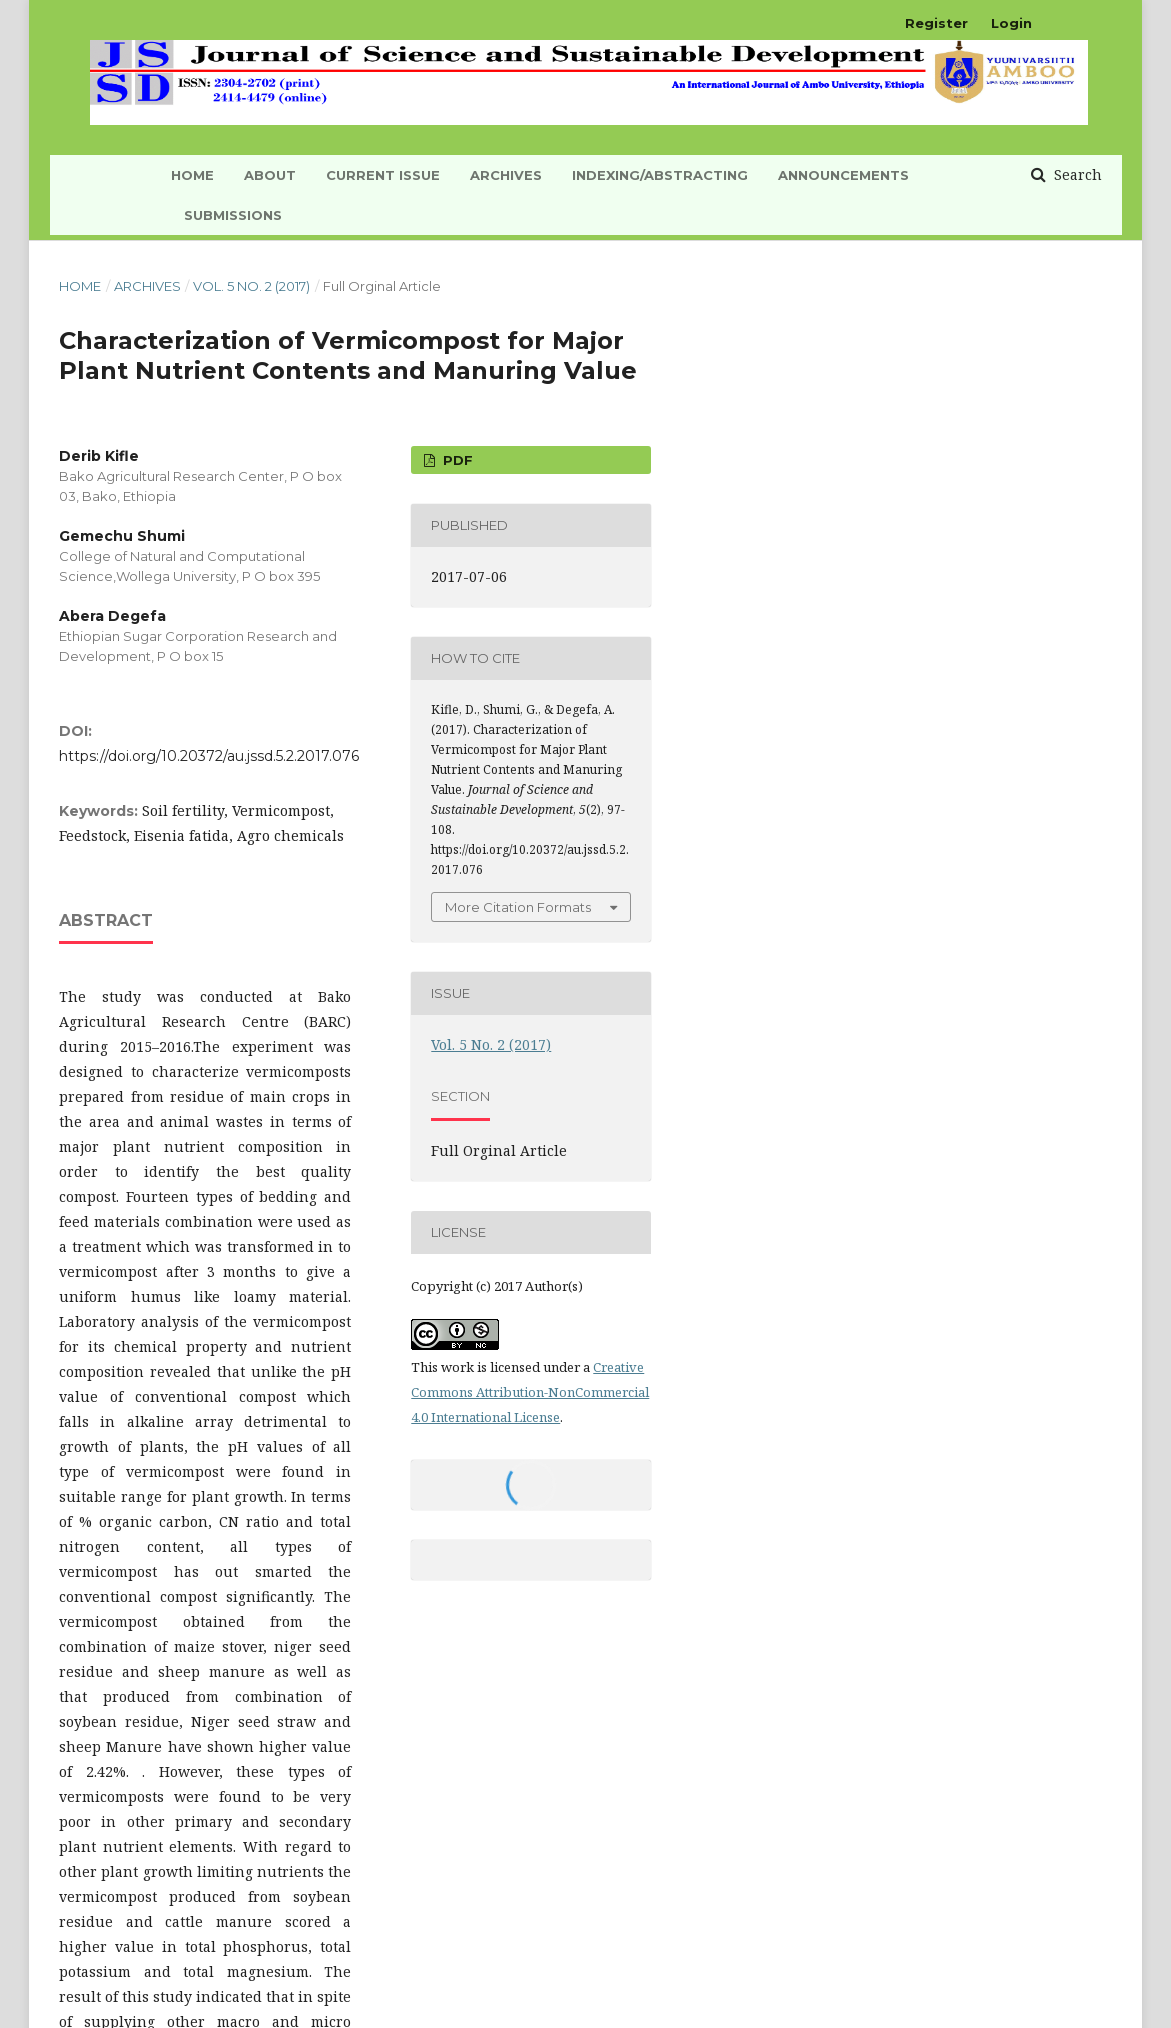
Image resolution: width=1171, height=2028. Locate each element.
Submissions (233, 215)
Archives (506, 175)
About (270, 175)
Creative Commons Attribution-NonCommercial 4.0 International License (530, 1392)
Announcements (843, 175)
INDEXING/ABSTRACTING (660, 175)
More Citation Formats (518, 907)
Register (936, 23)
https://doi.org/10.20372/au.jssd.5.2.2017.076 (209, 756)
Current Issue (383, 175)
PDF (456, 460)
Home (80, 286)
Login (1011, 23)
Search (1076, 174)
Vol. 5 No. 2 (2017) (251, 286)
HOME (192, 175)
